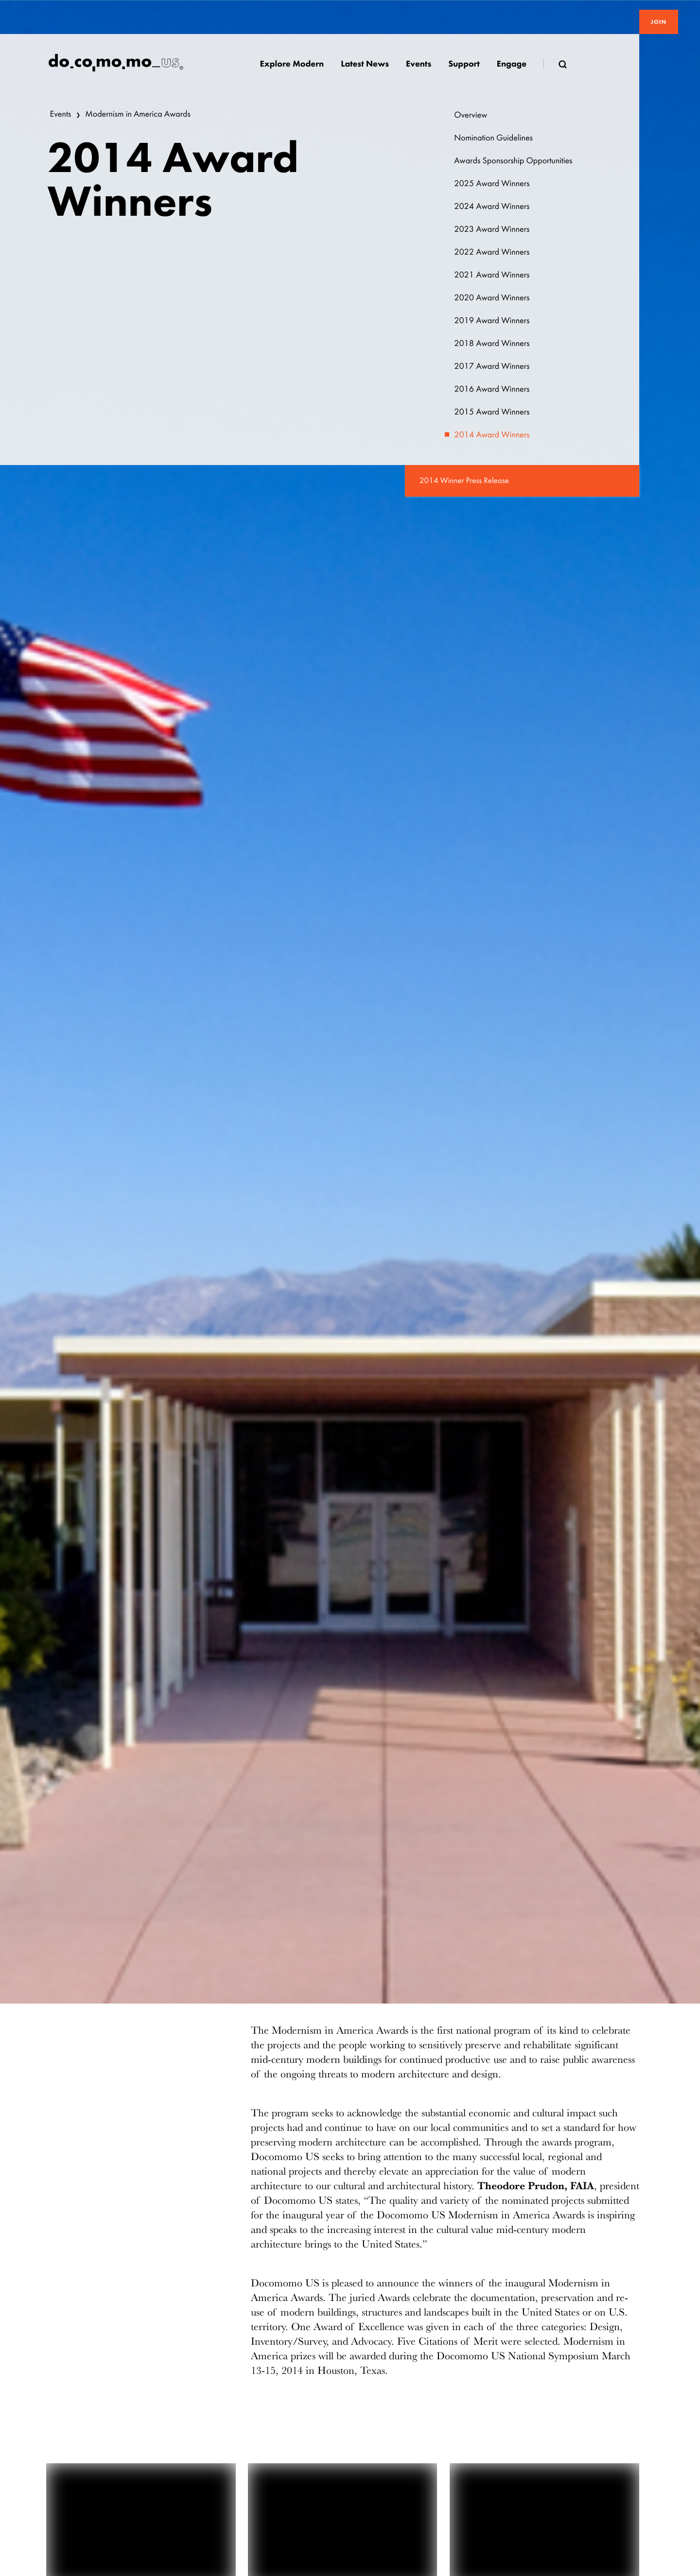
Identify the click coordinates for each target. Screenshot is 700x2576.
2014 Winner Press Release (464, 480)
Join (658, 21)
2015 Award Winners (491, 412)
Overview (470, 115)
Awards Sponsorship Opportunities (513, 161)
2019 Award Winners (491, 320)
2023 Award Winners (491, 229)
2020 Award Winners (491, 298)
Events (60, 114)
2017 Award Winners (491, 366)
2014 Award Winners (491, 435)
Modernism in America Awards (138, 114)
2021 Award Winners (491, 275)
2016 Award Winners (491, 389)
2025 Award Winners (491, 183)
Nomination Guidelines (493, 138)
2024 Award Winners (491, 206)
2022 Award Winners (491, 252)
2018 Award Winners (491, 343)
